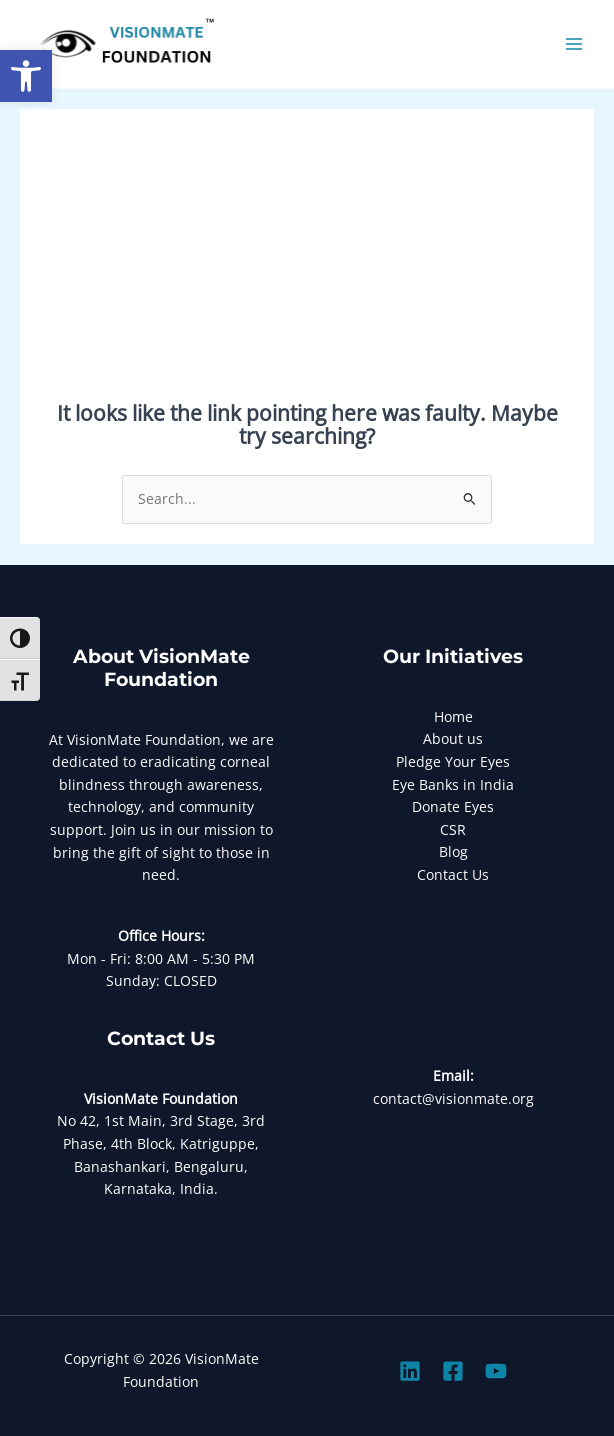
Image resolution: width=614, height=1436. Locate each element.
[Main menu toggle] (574, 44)
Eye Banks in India (453, 784)
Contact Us (453, 874)
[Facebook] (453, 1371)
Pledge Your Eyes (453, 761)
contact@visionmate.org (453, 1098)
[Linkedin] (410, 1371)
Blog (453, 851)
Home (453, 716)
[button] (26, 76)
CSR (453, 829)
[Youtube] (496, 1371)
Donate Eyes (453, 806)
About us (453, 738)
